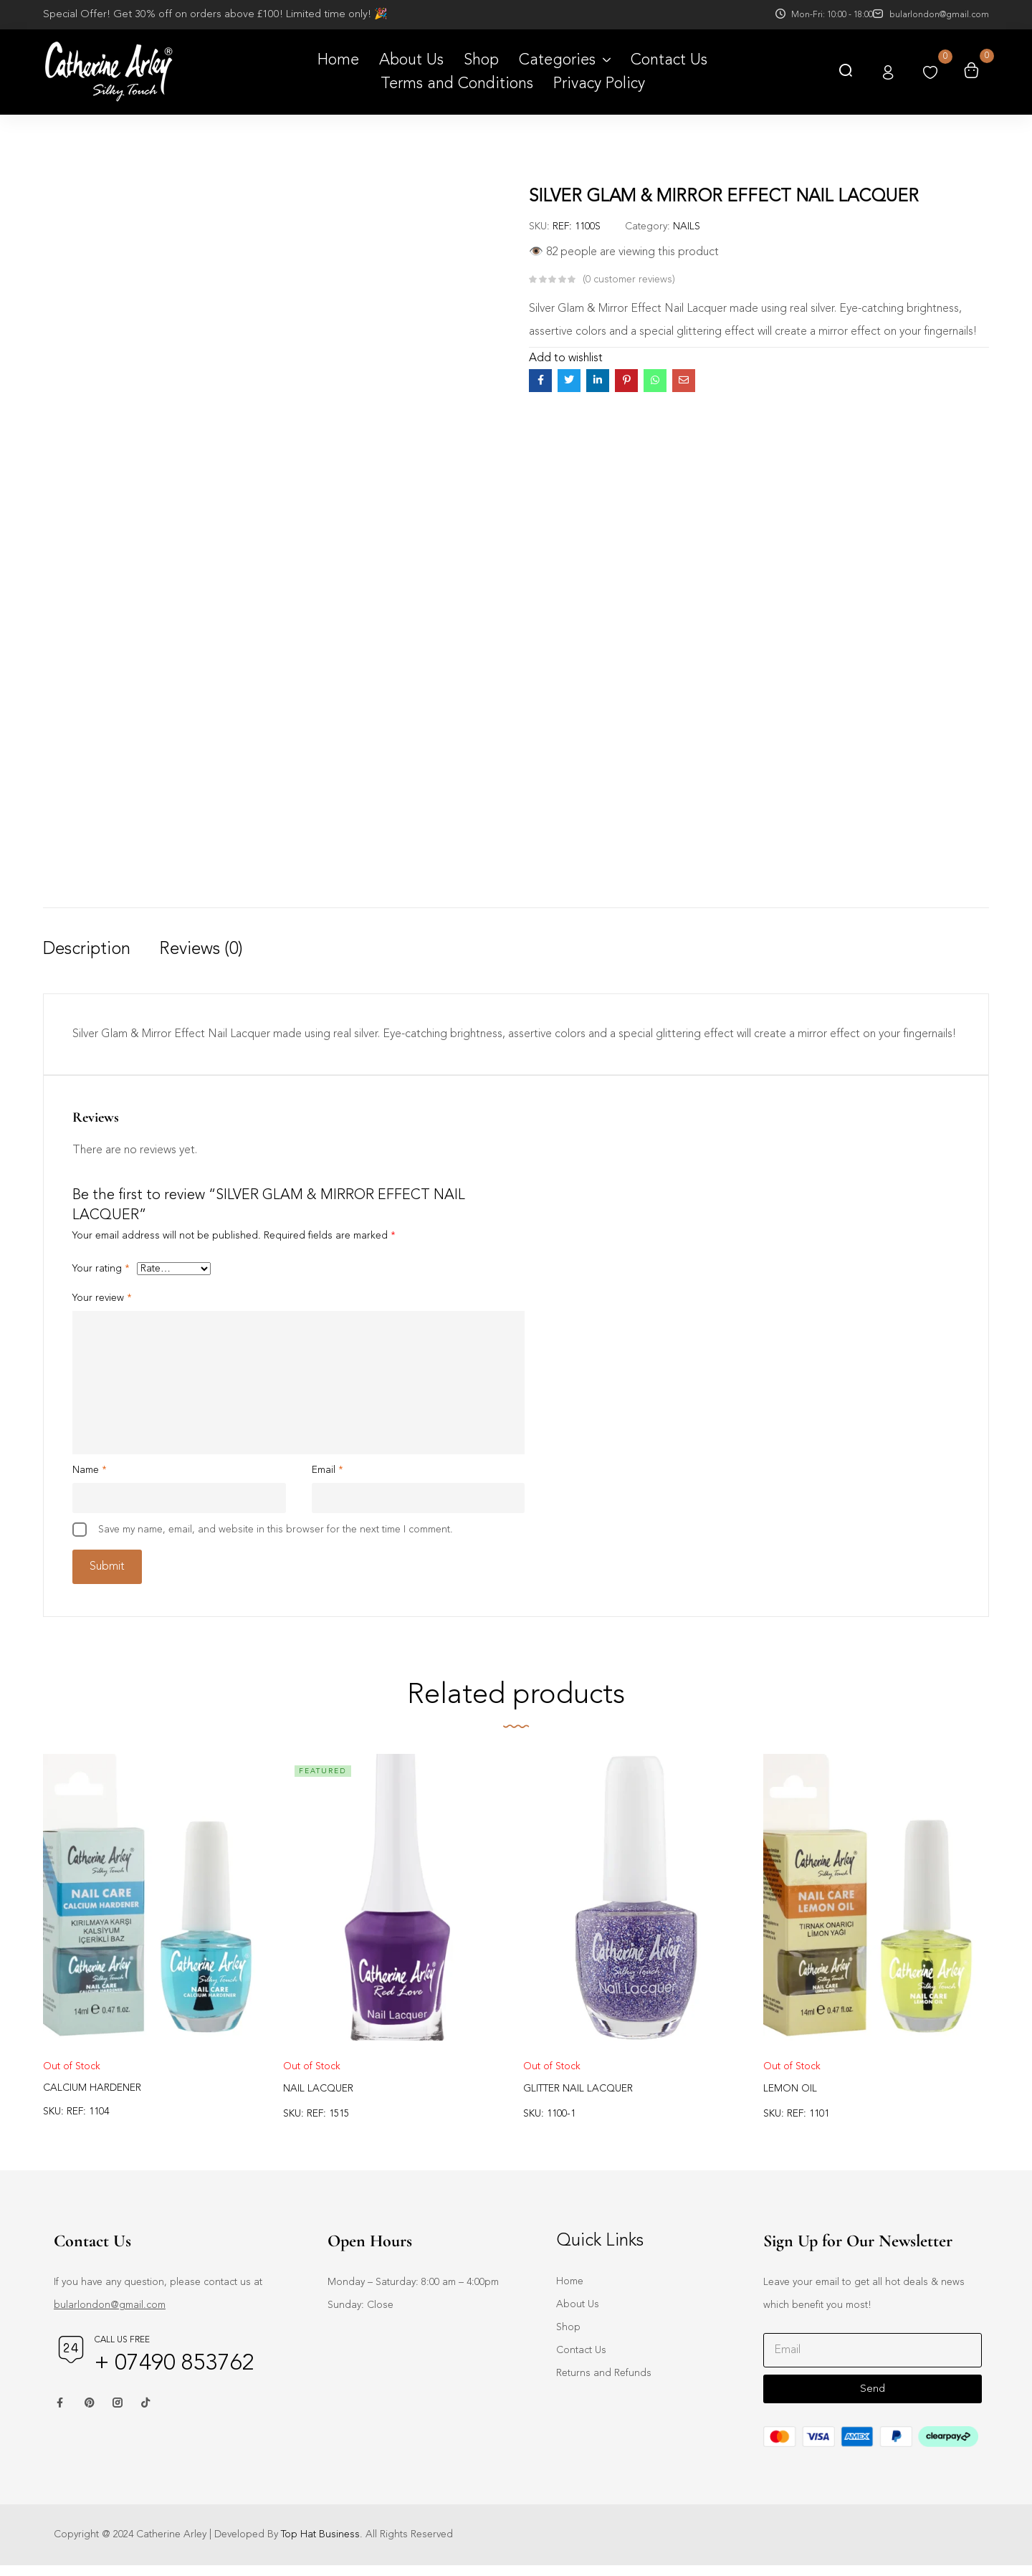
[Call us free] (71, 2360)
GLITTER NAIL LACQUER (578, 2099)
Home (569, 2292)
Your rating (101, 1271)
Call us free (122, 2351)
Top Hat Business (320, 2545)
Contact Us (581, 2361)
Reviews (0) (201, 949)
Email (327, 1473)
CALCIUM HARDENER (92, 2099)
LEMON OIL (790, 2099)
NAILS (686, 226)
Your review (102, 1301)
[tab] (101, 965)
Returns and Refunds (603, 2384)
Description (86, 949)
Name (89, 1473)
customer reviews (629, 279)
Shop (568, 2338)
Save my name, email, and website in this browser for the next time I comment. (275, 1532)
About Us (577, 2315)
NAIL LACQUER (318, 2099)
